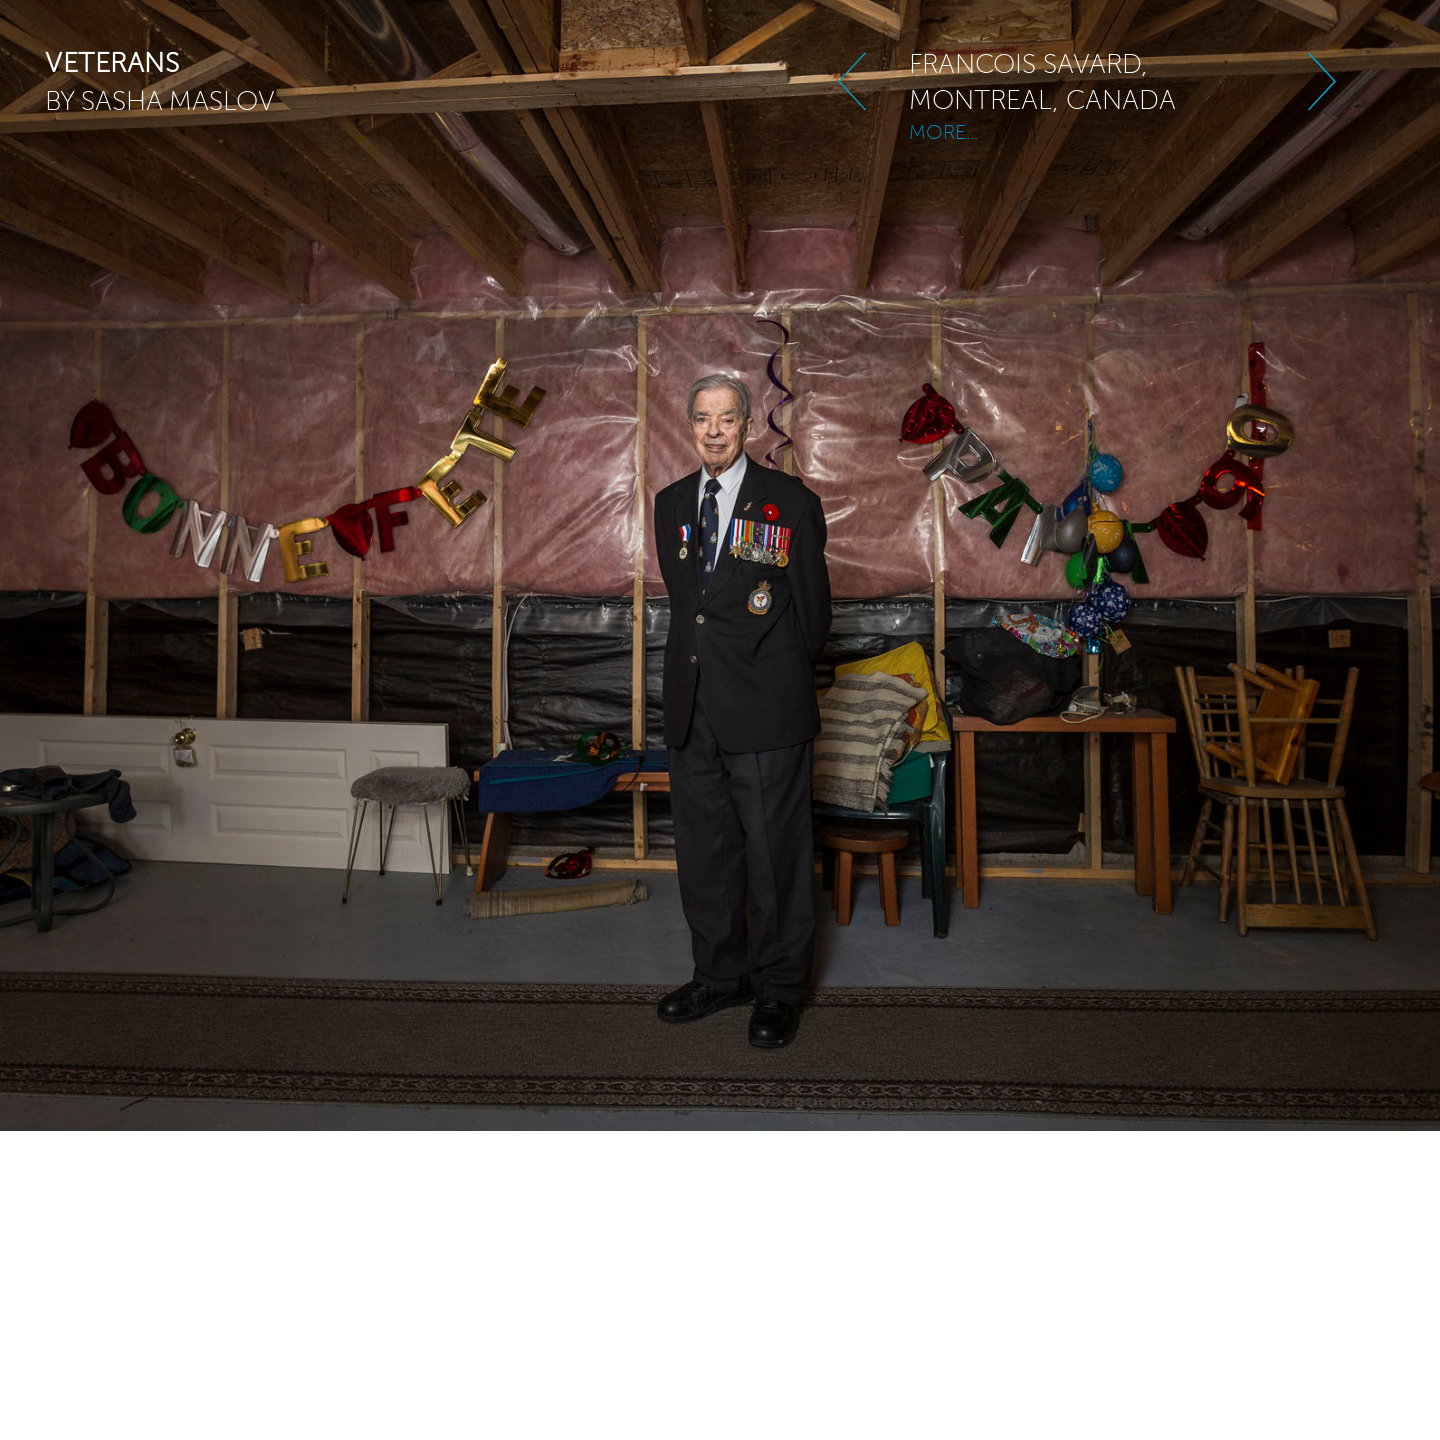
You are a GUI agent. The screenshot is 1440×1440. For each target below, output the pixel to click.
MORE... (943, 122)
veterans (112, 63)
